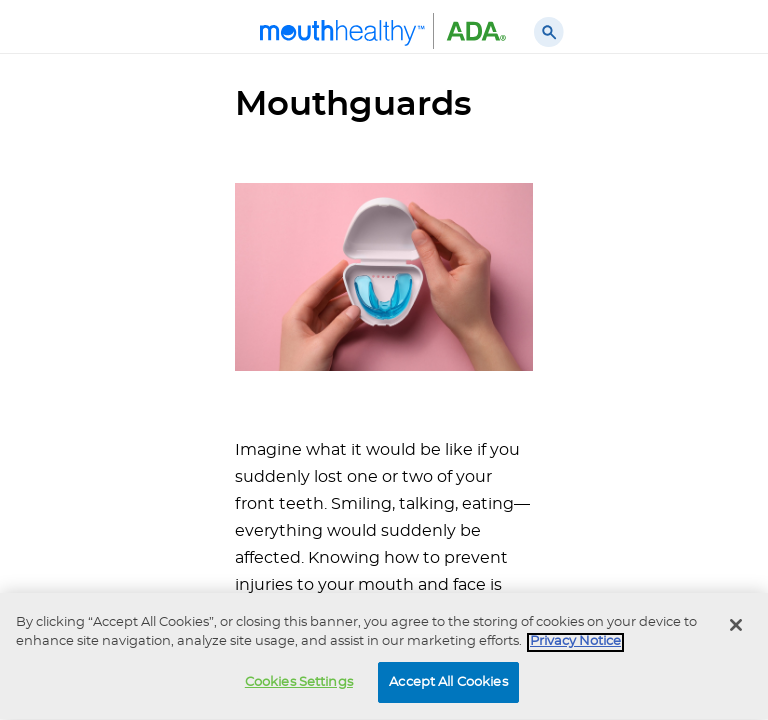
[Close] (736, 627)
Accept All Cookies (448, 684)
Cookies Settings (299, 684)
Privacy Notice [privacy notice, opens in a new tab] (575, 644)
